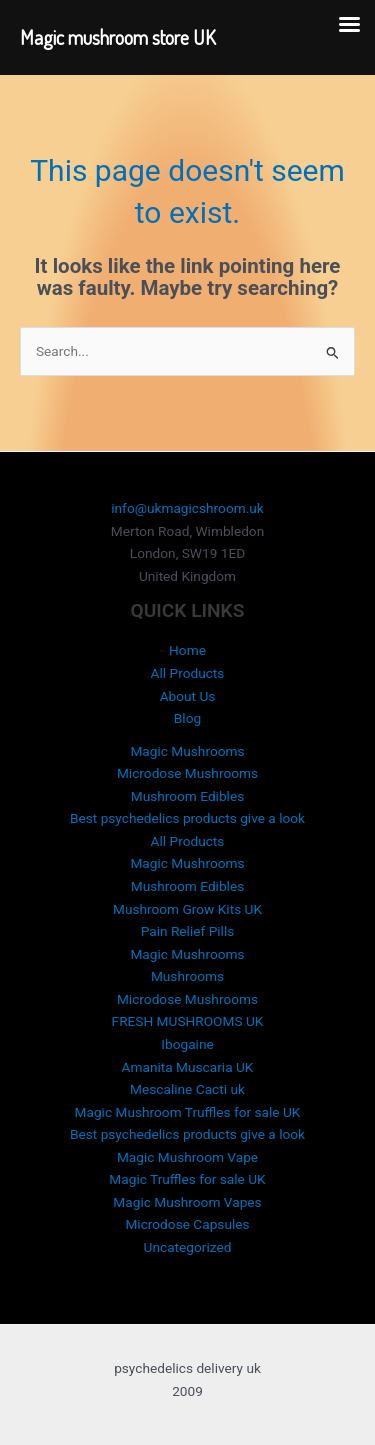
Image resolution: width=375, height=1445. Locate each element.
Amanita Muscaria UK (188, 1067)
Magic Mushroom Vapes (187, 1202)
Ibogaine (187, 1044)
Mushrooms (187, 976)
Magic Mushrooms (187, 751)
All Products (188, 673)
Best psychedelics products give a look (187, 818)
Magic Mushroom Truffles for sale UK (188, 1112)
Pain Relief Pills (188, 931)
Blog (187, 718)
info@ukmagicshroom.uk (187, 508)
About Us (188, 696)
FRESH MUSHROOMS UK (188, 1021)
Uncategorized (188, 1247)
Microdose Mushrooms (187, 773)
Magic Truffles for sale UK (187, 1179)
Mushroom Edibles (188, 796)
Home (187, 650)
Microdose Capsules (187, 1224)
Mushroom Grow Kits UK (187, 909)
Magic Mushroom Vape (187, 1157)
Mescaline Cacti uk (187, 1089)
